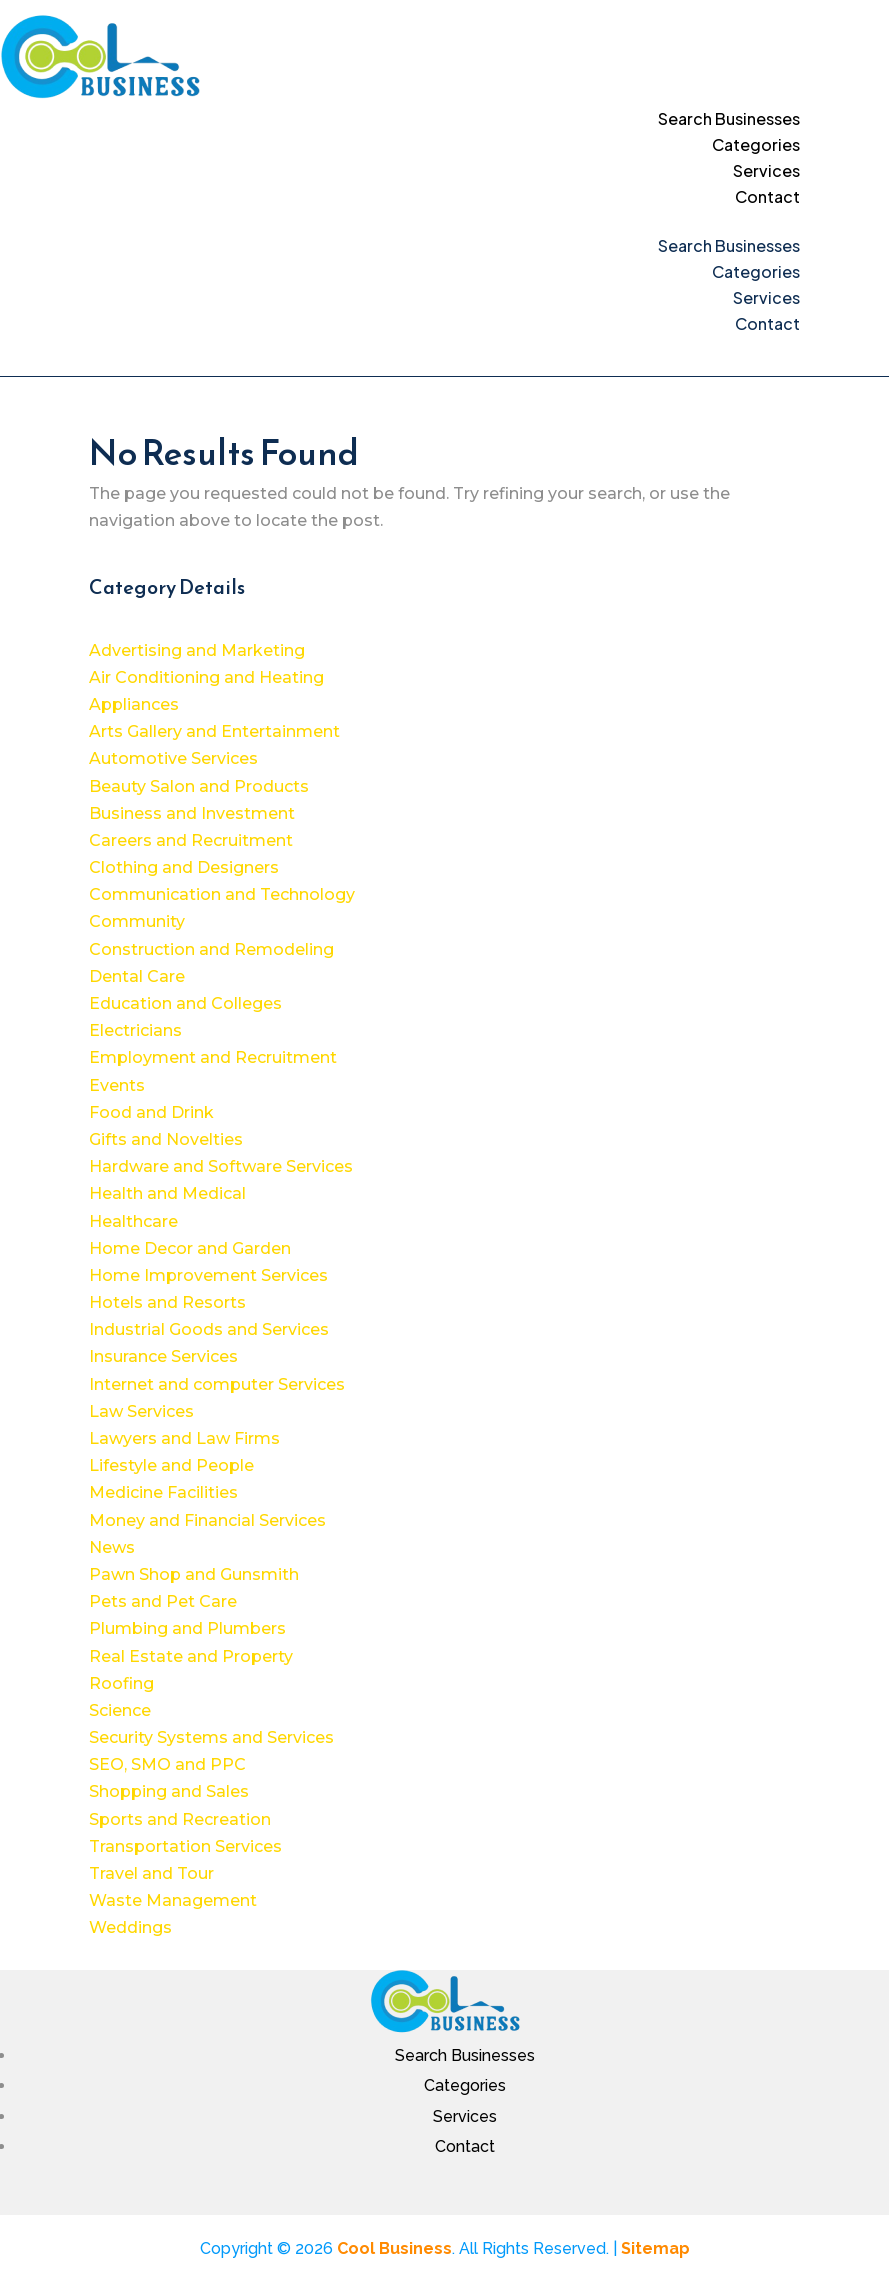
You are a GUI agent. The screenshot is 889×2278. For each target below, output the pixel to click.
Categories (756, 144)
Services (766, 170)
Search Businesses (729, 118)
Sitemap (655, 2248)
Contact (767, 196)
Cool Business (394, 2248)
